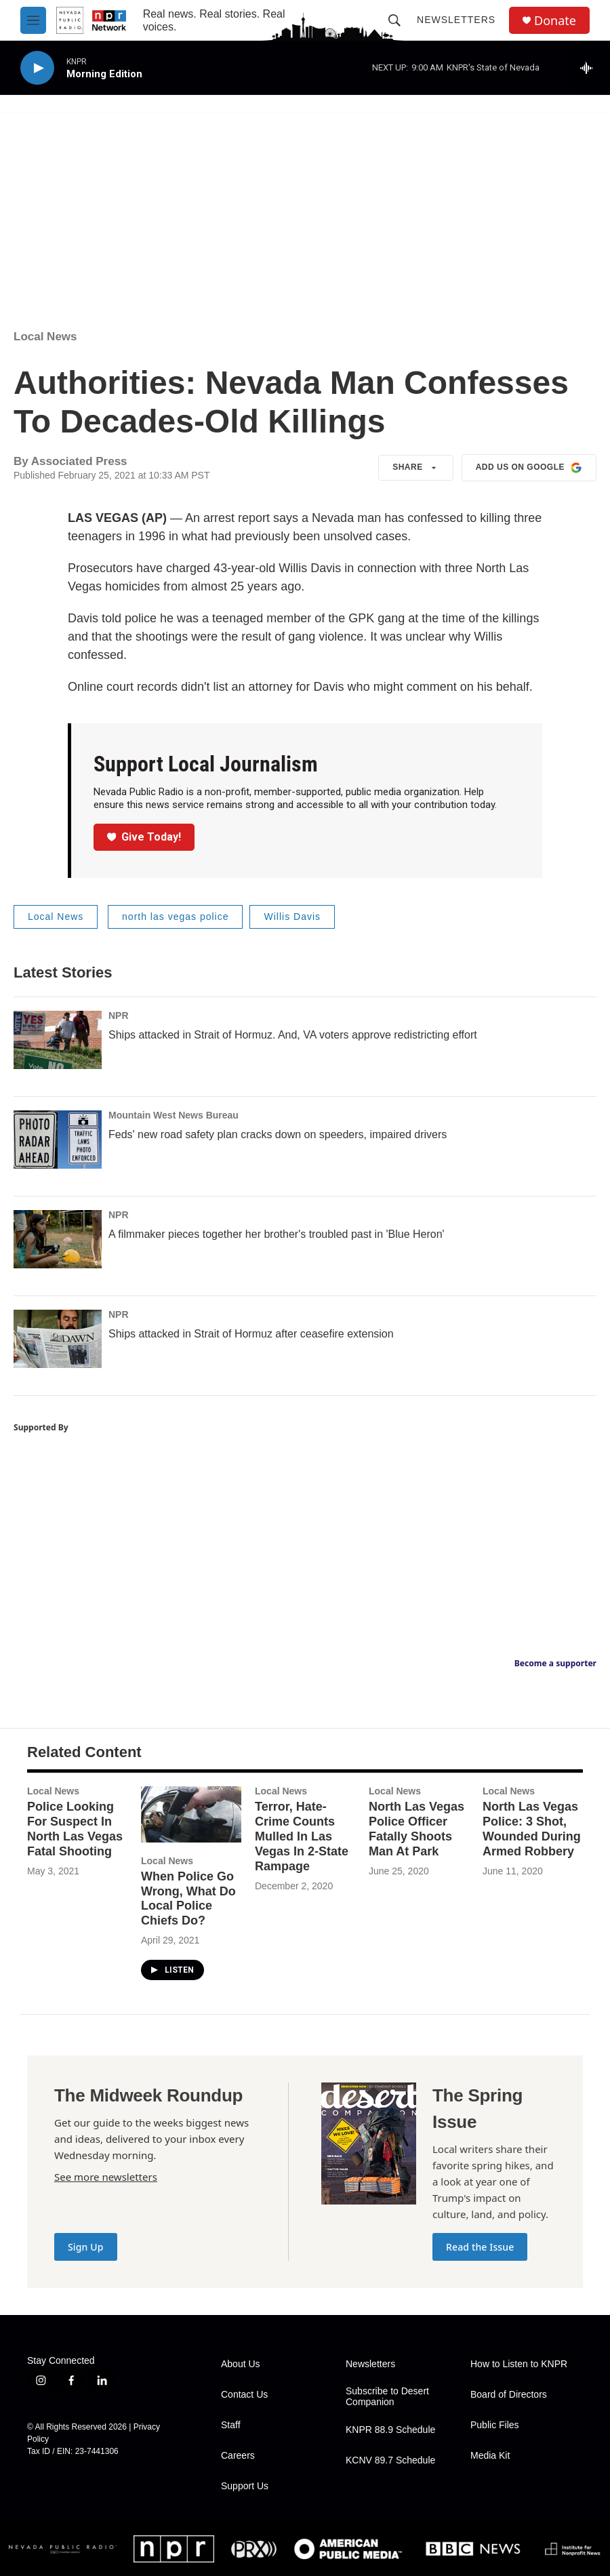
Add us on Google (529, 468)
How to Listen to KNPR (518, 2364)
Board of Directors (508, 2395)
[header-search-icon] (394, 20)
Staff (231, 2425)
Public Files (494, 2425)
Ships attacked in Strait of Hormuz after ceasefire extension (251, 1334)
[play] (37, 68)
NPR (118, 1015)
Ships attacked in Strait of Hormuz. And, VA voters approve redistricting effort (292, 1035)
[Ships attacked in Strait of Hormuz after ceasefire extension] (58, 1339)
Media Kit (490, 2456)
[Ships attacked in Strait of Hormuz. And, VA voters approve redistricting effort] (58, 1040)
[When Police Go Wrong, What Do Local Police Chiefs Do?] (191, 1814)
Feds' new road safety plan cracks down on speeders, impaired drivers (277, 1134)
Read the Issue (480, 2246)
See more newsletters (105, 2176)
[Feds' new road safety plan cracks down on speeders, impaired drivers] (58, 1139)
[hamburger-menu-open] (33, 20)
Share (415, 467)
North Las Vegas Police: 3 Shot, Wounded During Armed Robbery (532, 1829)
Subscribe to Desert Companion (387, 2396)
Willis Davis (292, 916)
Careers (238, 2456)
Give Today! (144, 836)
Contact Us (244, 2395)
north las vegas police (175, 916)
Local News (45, 336)
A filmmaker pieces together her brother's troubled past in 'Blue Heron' (276, 1234)
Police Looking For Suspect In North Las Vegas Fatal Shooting (75, 1829)
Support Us (244, 2486)
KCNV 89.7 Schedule (390, 2460)
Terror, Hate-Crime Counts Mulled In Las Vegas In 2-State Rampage (301, 1836)
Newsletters (456, 19)
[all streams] (590, 68)
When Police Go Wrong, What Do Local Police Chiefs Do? (188, 1899)
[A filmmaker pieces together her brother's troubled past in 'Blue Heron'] (58, 1239)
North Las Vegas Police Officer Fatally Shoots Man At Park (416, 1829)
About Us (240, 2364)
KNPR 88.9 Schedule (390, 2430)
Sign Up (86, 2246)
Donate (555, 21)
